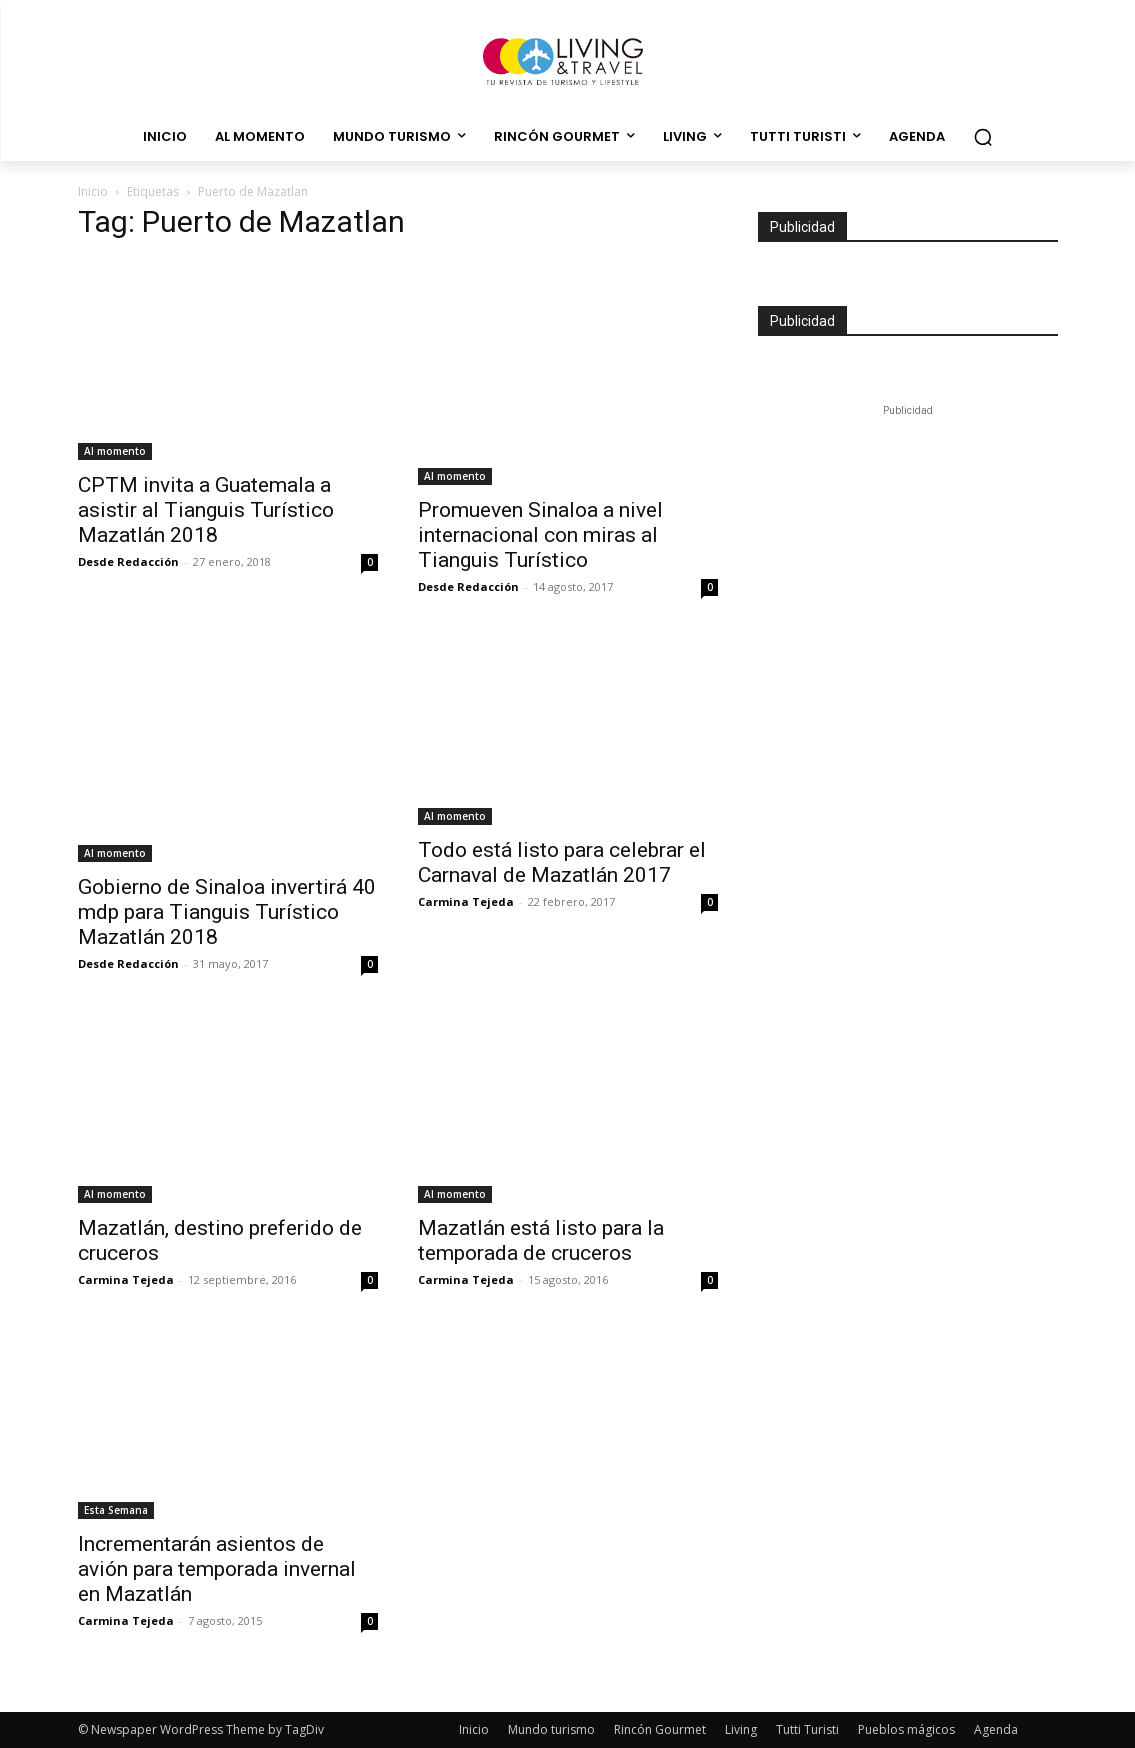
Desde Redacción (128, 561)
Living (741, 1729)
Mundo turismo (551, 1729)
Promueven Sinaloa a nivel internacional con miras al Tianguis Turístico (540, 535)
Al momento (115, 451)
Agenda (996, 1729)
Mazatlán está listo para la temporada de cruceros (541, 1240)
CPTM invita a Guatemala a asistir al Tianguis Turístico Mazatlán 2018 (206, 510)
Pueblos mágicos (906, 1729)
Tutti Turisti (807, 1729)
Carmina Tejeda (466, 901)
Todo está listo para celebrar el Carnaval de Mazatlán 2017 (562, 862)
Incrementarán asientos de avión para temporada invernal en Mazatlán (217, 1569)
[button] (983, 137)
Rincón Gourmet (660, 1729)
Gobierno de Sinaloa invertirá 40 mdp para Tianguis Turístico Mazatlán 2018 (227, 912)
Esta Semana (116, 1510)
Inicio (93, 191)
